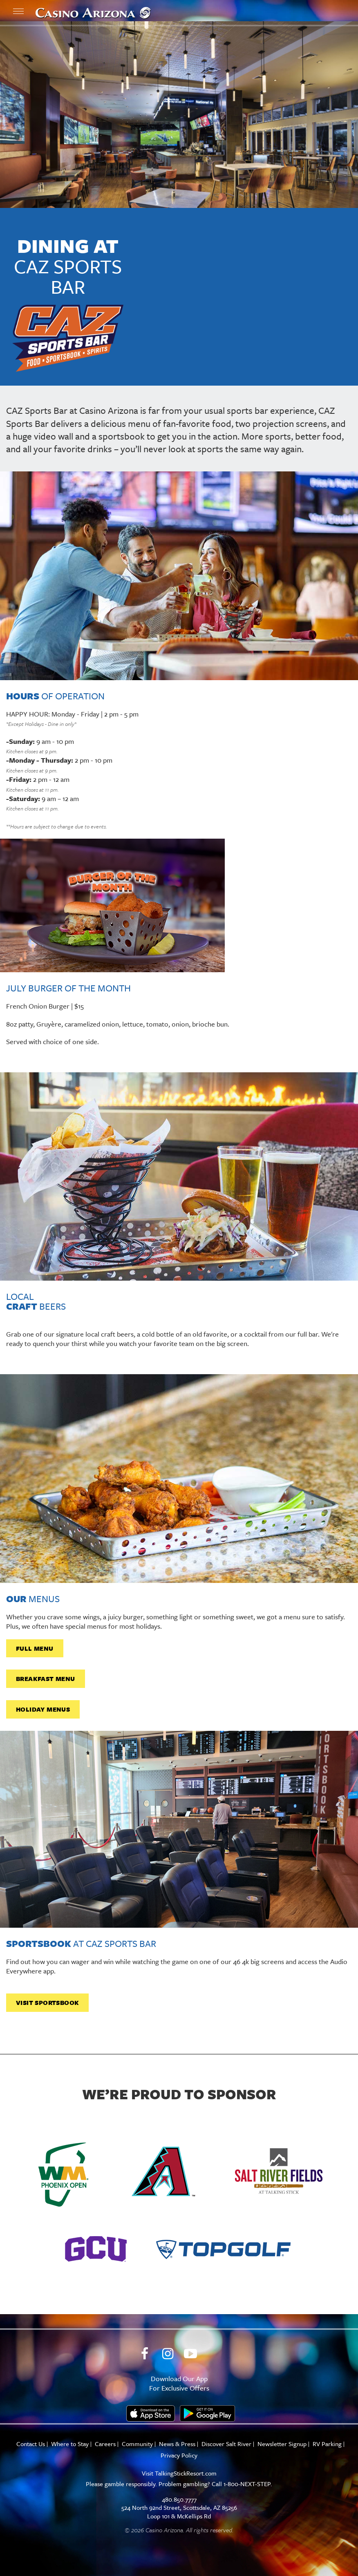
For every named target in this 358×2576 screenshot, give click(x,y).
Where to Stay (70, 2444)
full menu (35, 1648)
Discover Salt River (226, 2444)
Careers (105, 2444)
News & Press (177, 2444)
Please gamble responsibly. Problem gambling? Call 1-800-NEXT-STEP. (179, 2483)
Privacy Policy (179, 2455)
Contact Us (30, 2444)
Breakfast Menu (45, 1678)
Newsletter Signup (282, 2444)
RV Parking (327, 2444)
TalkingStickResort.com (186, 2473)
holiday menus (43, 1709)
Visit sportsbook (47, 2002)
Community (137, 2444)
